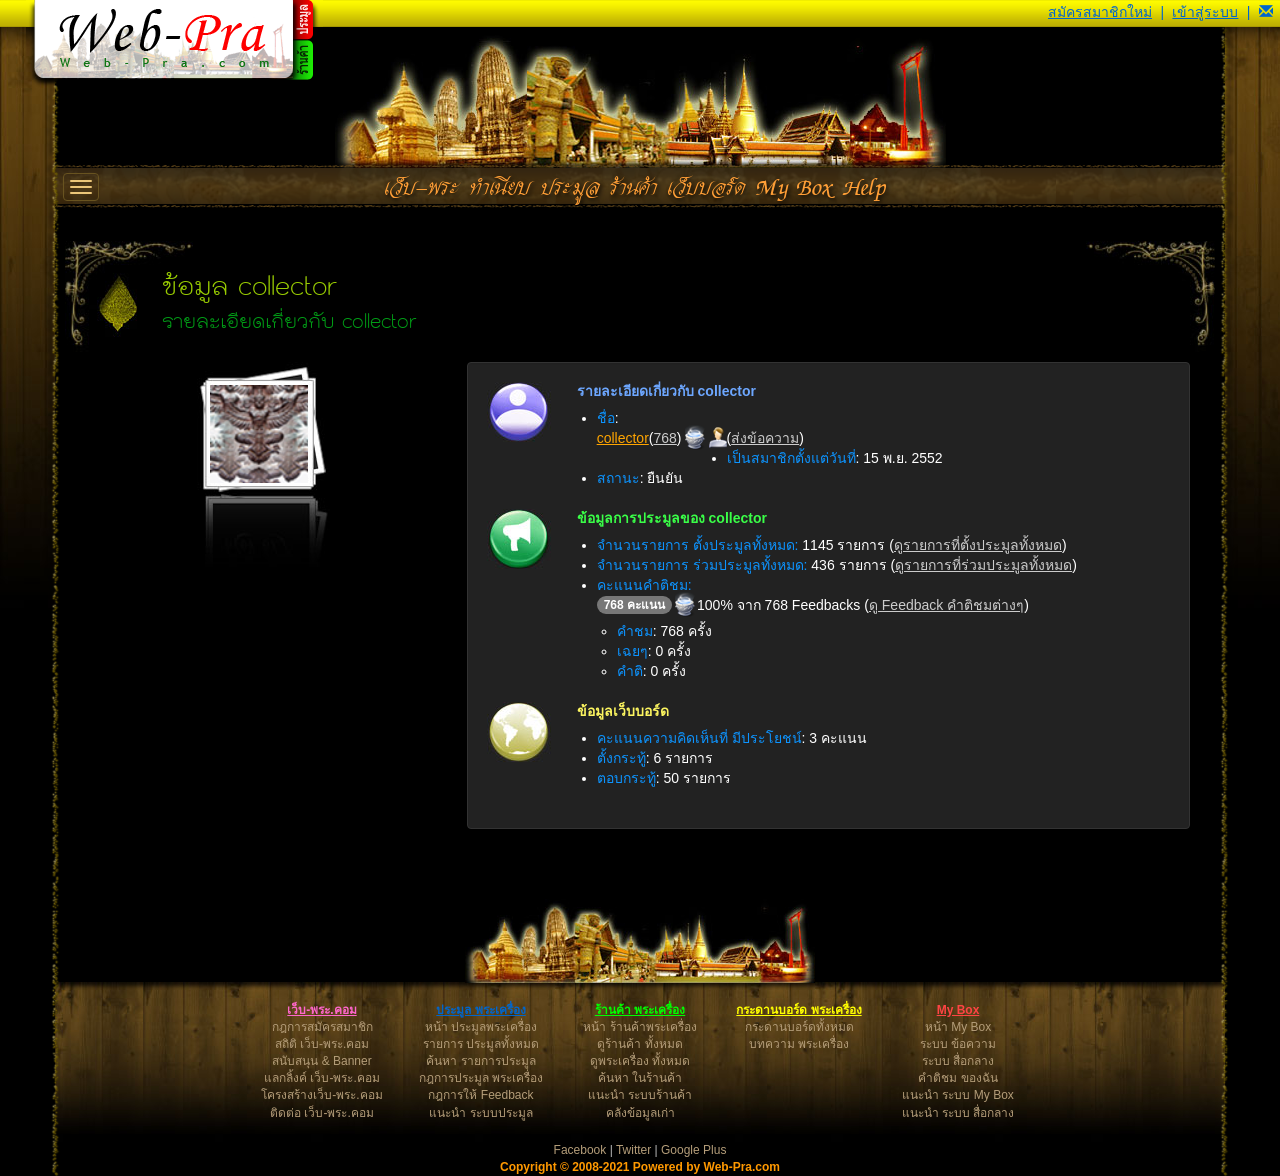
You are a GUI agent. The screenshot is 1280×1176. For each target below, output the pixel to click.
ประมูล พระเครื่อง (480, 1010)
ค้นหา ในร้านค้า (640, 1078)
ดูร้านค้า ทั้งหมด (639, 1044)
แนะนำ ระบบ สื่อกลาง (958, 1113)
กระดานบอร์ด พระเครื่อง (798, 1010)
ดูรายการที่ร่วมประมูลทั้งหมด (983, 565)
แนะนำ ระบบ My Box (958, 1095)
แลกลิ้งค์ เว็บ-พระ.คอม (322, 1078)
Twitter (633, 1150)
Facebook (580, 1150)
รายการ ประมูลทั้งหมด (481, 1044)
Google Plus (693, 1150)
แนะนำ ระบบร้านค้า (640, 1095)
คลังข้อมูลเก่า (640, 1113)
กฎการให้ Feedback (480, 1095)
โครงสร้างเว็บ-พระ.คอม (321, 1095)
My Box (958, 1010)
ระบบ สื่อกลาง (958, 1061)
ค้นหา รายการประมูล (480, 1061)
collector (623, 438)
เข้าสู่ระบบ (1205, 12)
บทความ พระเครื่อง (799, 1044)
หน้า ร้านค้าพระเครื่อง (639, 1027)
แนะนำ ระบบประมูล (480, 1113)
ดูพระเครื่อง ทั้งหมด (640, 1061)
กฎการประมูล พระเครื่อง (481, 1078)
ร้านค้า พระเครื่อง (640, 1010)
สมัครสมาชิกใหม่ (1100, 12)
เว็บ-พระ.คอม (321, 1010)
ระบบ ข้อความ (958, 1044)
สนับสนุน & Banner (321, 1061)
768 (664, 438)
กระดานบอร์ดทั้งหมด (799, 1027)
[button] (1266, 12)
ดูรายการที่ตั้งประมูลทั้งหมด (978, 545)
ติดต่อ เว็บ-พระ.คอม (322, 1113)
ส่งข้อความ (765, 438)
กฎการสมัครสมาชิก (322, 1027)
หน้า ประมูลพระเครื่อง (481, 1027)
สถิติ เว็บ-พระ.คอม (322, 1044)
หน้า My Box (958, 1027)
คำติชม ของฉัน (957, 1078)
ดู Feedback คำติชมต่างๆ (946, 605)
